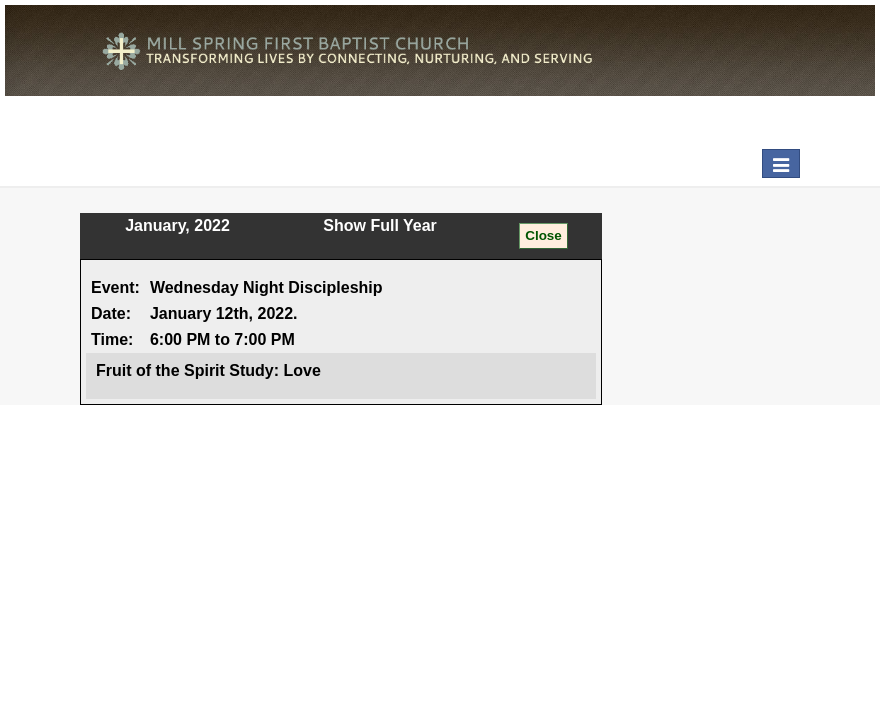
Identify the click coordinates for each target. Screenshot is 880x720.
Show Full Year (380, 225)
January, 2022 (177, 225)
